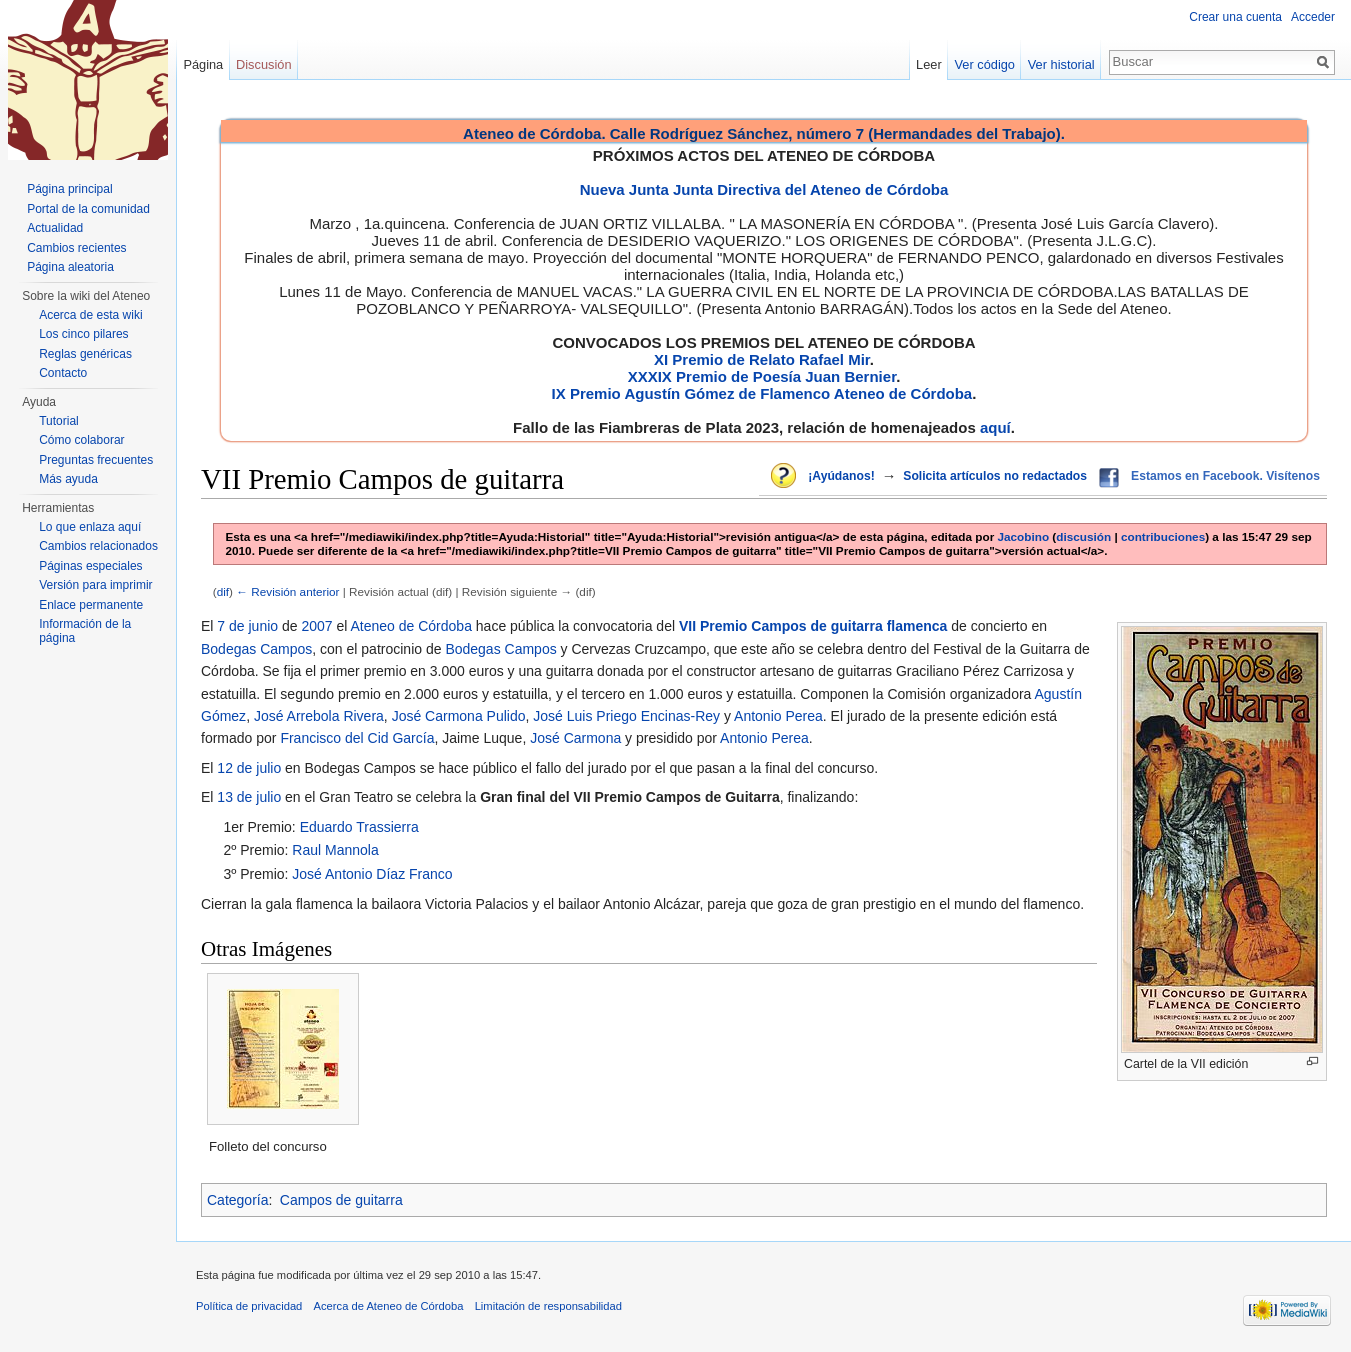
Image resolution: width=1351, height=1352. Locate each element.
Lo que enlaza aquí (90, 527)
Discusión (263, 64)
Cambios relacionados (98, 546)
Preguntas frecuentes (96, 460)
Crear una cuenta (1235, 17)
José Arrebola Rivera (319, 716)
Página (203, 64)
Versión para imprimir (95, 585)
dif (223, 591)
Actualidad (55, 228)
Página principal (69, 189)
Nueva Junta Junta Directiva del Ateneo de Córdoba (764, 189)
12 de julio (249, 768)
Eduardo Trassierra (359, 827)
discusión (1083, 536)
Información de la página (85, 631)
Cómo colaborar (81, 440)
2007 (316, 626)
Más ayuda (68, 479)
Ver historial (1061, 64)
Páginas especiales (90, 566)
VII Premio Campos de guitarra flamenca (813, 626)
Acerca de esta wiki (90, 315)
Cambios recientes (76, 248)
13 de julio (249, 797)
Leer (929, 64)
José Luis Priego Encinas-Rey (626, 716)
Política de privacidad (249, 1306)
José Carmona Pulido (459, 716)
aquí (995, 427)
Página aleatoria (70, 267)
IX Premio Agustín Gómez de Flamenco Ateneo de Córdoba (762, 393)
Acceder (1313, 17)
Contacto (63, 373)
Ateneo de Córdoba (410, 626)
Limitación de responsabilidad (548, 1306)
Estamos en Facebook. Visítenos (1225, 476)
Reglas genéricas (85, 354)
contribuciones (1163, 536)
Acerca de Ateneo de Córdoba (389, 1306)
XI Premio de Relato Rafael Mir (762, 359)
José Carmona (575, 738)
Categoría (237, 1200)
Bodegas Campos (256, 649)
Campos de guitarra (341, 1200)
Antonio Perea (778, 716)
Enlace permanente (91, 605)
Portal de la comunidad (88, 209)
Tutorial (59, 421)
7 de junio (247, 626)
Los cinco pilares (83, 334)
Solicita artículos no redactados (995, 476)
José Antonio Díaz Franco (372, 874)
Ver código (985, 64)
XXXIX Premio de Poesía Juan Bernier (762, 376)
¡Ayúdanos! (841, 476)
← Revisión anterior (287, 591)
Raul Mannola (335, 850)
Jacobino (1024, 536)
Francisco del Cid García (357, 738)
